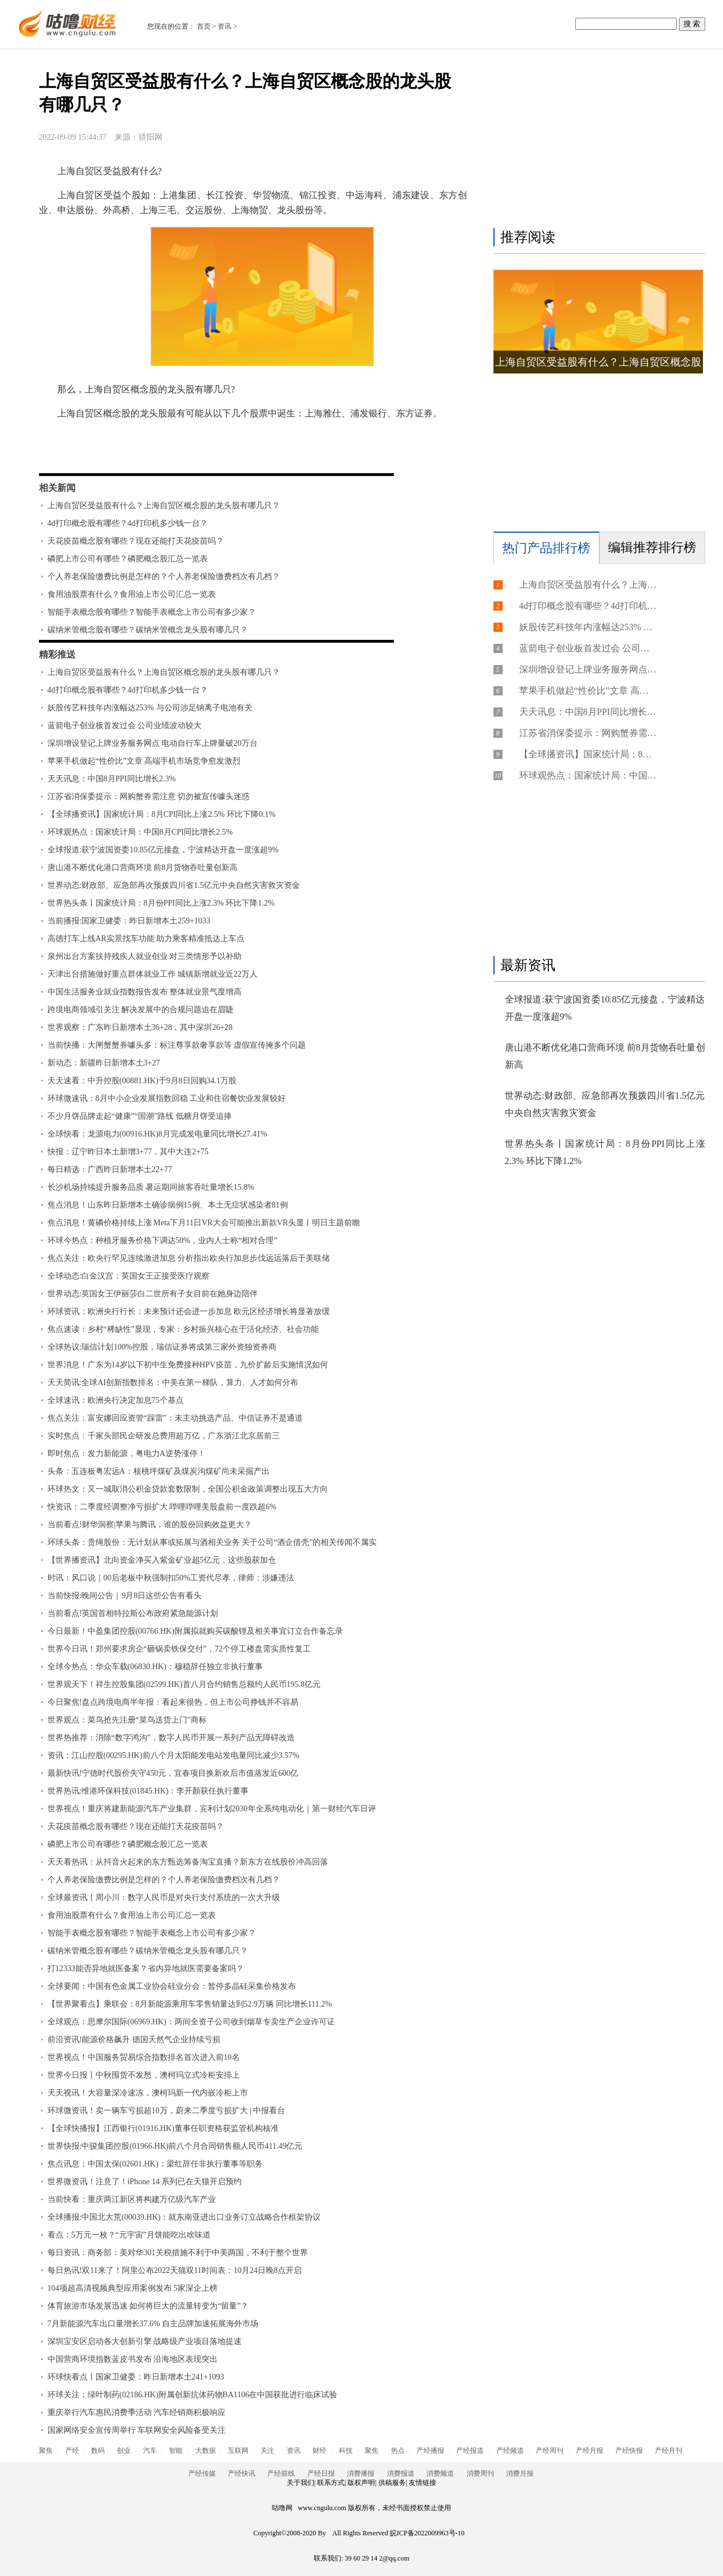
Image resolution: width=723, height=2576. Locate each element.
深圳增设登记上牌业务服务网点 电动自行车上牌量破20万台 (153, 743)
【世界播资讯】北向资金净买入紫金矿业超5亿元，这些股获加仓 (162, 1560)
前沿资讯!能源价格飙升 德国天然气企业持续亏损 (134, 2039)
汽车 (150, 2451)
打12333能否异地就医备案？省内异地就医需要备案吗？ (146, 1968)
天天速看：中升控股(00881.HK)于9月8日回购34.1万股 (142, 1080)
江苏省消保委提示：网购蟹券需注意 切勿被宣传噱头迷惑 (149, 796)
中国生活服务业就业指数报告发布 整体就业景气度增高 (145, 992)
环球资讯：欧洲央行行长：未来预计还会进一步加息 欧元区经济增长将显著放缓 (189, 1311)
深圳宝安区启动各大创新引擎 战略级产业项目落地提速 (145, 2341)
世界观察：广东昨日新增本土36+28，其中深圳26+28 (140, 1027)
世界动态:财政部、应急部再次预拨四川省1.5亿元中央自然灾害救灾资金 (174, 885)
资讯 (224, 26)
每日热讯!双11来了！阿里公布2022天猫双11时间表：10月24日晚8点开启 (175, 2270)
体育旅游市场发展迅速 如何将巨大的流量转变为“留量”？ (148, 2306)
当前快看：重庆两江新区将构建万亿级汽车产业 (132, 2199)
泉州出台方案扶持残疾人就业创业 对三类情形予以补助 (145, 956)
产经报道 (470, 2451)
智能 (176, 2451)
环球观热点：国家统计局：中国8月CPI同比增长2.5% (140, 832)
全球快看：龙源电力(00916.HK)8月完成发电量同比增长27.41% (157, 1134)
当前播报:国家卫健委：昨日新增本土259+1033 (129, 921)
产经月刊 (668, 2451)
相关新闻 (57, 488)
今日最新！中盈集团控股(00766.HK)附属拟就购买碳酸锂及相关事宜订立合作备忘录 (195, 1631)
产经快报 (629, 2451)
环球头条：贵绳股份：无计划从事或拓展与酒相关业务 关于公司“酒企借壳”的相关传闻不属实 (212, 1542)
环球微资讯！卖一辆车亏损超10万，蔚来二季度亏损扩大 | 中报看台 (167, 2110)
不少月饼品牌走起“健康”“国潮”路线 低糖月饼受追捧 (140, 1116)
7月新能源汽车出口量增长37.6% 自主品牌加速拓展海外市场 (153, 2323)
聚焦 (46, 2451)
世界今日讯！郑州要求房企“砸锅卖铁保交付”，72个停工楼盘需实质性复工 (179, 1649)
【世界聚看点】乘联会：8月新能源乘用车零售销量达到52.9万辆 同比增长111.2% (190, 2004)
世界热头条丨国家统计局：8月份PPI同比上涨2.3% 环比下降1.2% (161, 903)
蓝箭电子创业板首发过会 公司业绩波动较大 (125, 725)
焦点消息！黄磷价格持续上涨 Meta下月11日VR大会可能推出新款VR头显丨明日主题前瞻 (204, 1222)
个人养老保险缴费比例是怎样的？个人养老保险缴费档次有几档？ (164, 576)
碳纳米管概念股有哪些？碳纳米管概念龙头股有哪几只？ (148, 630)
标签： (69, 446)
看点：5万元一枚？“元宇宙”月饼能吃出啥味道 (129, 2235)
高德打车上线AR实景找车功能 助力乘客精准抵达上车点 (146, 938)
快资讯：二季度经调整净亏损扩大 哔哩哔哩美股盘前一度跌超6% (162, 1507)
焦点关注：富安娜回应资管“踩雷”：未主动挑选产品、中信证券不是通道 (175, 1418)
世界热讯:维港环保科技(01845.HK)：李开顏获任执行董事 (148, 1791)
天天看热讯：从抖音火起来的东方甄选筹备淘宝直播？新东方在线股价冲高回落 (188, 1862)
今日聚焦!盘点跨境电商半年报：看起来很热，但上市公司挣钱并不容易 (173, 1702)
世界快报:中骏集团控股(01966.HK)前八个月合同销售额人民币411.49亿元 (175, 2146)
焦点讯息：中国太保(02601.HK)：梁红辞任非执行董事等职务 (155, 2164)
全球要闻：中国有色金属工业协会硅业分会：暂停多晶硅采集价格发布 (172, 1986)
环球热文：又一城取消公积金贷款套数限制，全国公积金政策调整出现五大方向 (188, 1489)
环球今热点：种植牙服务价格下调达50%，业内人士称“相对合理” (163, 1240)
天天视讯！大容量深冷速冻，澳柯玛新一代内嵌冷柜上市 (148, 2093)
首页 (204, 26)
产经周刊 (549, 2451)
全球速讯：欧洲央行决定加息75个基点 (116, 1400)
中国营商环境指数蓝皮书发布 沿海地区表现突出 (133, 2359)
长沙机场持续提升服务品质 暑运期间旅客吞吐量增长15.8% (151, 1187)
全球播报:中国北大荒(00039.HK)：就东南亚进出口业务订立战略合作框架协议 (184, 2217)
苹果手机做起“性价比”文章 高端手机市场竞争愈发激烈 (144, 761)
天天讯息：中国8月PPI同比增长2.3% (112, 778)
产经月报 (589, 2451)
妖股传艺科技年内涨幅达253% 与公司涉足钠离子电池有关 (150, 707)
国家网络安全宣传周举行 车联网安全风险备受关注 (137, 2430)
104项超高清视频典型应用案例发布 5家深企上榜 (133, 2288)
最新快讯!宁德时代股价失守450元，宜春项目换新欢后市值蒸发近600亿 (173, 1773)
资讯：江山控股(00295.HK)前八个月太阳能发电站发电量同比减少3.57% (173, 1755)
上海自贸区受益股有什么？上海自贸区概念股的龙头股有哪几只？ (164, 505)
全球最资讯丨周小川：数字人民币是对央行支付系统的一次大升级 (164, 1897)
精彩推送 (57, 654)
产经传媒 (202, 2473)
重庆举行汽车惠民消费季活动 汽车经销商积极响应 (137, 2412)
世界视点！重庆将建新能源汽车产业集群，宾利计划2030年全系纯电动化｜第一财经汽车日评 (212, 1808)
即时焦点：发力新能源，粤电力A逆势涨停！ (127, 1453)
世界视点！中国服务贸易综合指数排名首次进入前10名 (144, 2057)
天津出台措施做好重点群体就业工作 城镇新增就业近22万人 (153, 974)
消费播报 (360, 2473)
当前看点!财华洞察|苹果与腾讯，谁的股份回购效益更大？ (150, 1524)
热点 (398, 2451)
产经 (72, 2451)
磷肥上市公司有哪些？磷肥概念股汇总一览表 (128, 558)
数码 (98, 2451)
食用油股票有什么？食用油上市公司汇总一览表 (132, 594)
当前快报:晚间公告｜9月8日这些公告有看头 (125, 1595)
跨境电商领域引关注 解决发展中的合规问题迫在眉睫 (141, 1009)
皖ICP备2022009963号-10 (427, 2533)
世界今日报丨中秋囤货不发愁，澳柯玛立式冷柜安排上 (144, 2075)
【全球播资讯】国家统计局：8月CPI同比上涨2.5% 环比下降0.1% (162, 814)
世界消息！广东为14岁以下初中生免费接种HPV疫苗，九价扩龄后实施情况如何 (188, 1364)
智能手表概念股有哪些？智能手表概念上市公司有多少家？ (152, 612)
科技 (346, 2451)
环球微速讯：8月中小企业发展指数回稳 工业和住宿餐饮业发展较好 (167, 1098)
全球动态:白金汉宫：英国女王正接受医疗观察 (129, 1276)
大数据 (205, 2451)
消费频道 (440, 2473)
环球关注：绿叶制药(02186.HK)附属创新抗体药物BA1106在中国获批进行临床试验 (193, 2394)
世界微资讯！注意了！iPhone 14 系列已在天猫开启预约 (145, 2181)
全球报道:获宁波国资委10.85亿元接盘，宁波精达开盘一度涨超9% (163, 849)
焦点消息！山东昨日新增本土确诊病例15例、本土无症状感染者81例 (168, 1205)
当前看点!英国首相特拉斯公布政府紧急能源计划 (133, 1613)
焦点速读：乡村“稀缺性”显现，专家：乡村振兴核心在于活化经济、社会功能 (183, 1329)
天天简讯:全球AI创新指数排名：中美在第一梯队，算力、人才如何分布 (173, 1382)
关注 (267, 2451)
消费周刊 (480, 2473)
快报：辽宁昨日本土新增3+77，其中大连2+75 (128, 1151)
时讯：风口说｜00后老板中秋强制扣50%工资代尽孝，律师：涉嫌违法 (171, 1578)
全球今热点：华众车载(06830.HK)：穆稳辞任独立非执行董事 (155, 1666)
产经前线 (281, 2473)
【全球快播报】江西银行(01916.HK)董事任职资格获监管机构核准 (163, 2128)
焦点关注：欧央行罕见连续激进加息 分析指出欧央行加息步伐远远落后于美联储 (189, 1258)
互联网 (238, 2451)
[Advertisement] (596, 141)
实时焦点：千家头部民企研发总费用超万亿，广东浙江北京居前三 (164, 1435)
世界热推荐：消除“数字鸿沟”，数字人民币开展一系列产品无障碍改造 (171, 1737)
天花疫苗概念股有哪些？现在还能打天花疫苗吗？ (136, 541)
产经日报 (321, 2473)
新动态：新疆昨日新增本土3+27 (104, 1063)
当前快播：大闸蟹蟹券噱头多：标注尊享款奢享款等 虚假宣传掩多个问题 (177, 1045)
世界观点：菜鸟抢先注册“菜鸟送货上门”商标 (127, 1720)
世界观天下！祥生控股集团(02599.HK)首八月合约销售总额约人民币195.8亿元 (184, 1684)
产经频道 (510, 2451)
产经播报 (430, 2451)
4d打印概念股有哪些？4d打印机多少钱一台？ (128, 523)
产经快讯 (241, 2473)
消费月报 (520, 2473)
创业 (124, 2451)
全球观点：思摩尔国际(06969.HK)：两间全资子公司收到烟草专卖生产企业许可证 (191, 2021)
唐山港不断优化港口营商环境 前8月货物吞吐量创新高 (143, 867)
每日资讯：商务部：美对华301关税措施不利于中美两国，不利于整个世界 (178, 2252)
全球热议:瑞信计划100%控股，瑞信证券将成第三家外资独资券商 (162, 1347)
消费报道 (400, 2473)
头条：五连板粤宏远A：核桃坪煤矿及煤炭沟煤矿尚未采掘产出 (159, 1471)
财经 (319, 2451)
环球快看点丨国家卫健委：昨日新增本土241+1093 (136, 2377)
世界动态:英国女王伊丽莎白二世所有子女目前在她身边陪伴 (153, 1293)
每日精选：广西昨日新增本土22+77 (110, 1169)
